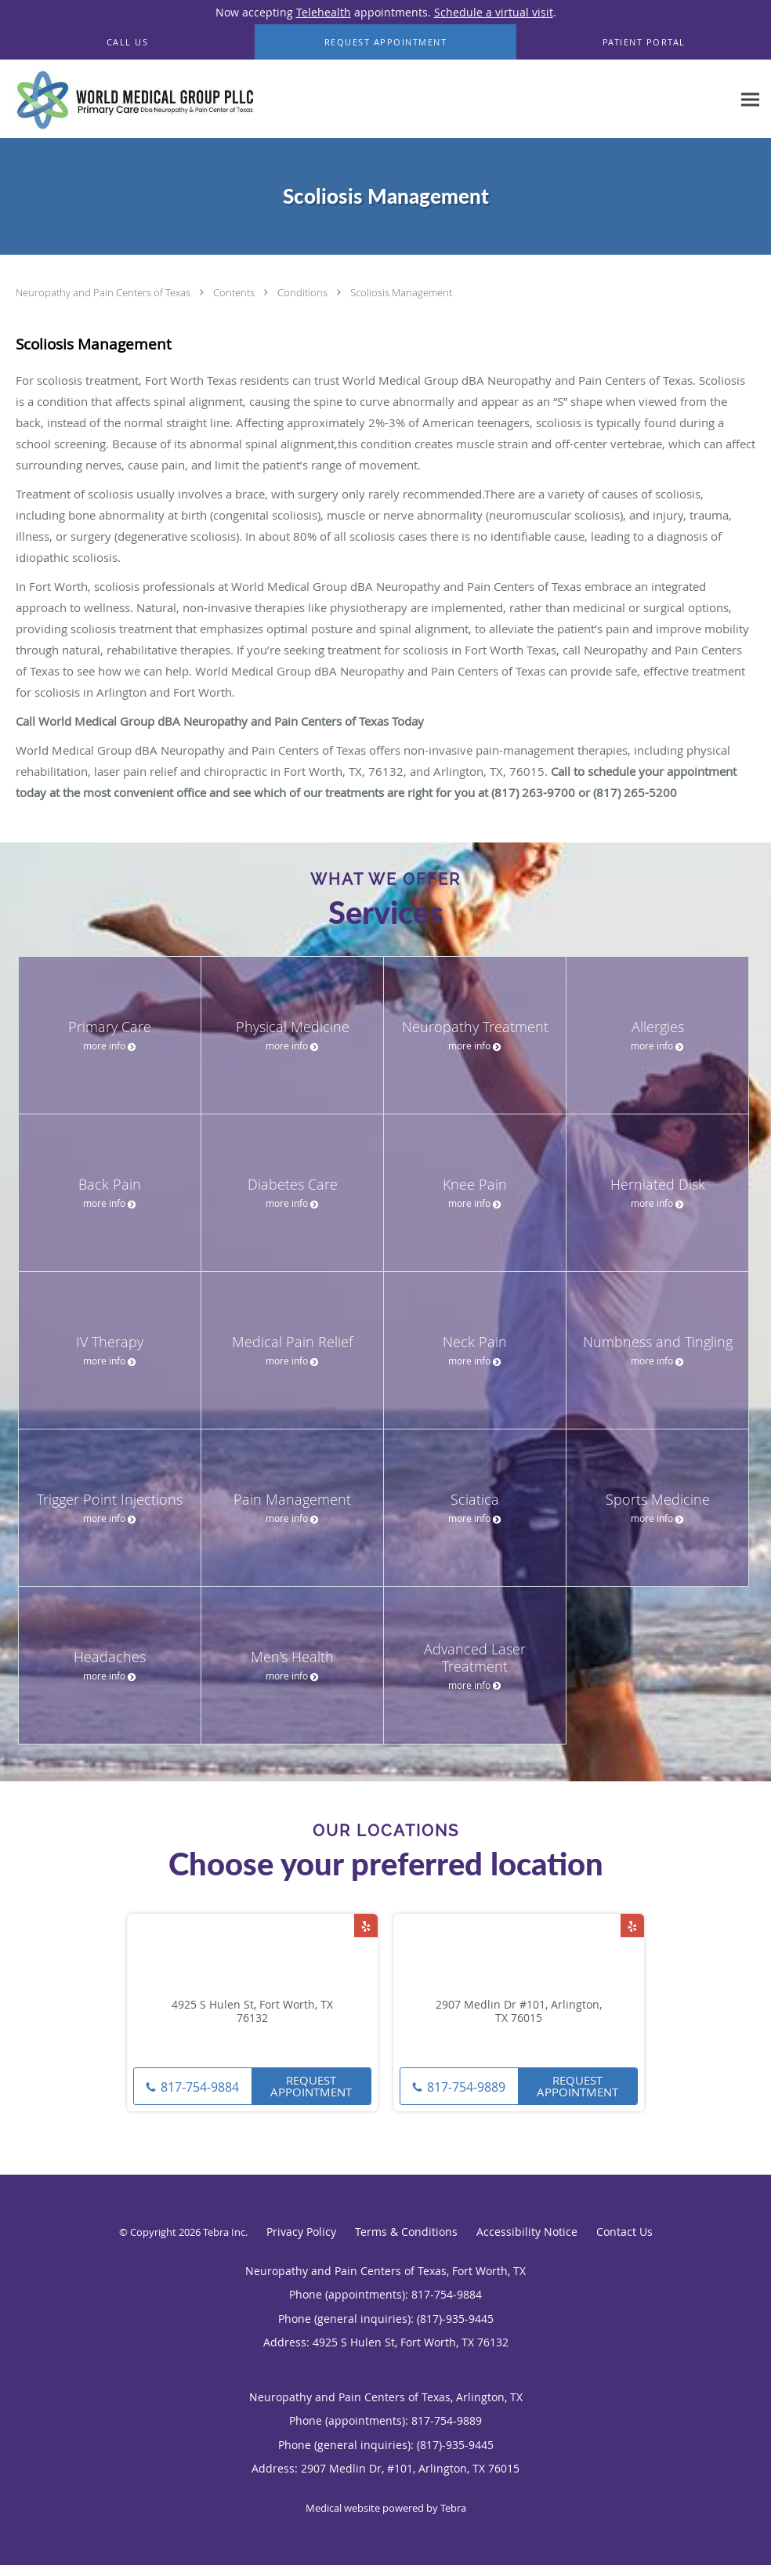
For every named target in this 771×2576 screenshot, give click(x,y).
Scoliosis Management (401, 292)
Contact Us (624, 2231)
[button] (386, 42)
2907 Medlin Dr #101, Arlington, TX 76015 (519, 2011)
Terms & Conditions (406, 2231)
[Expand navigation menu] (750, 99)
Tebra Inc (224, 2232)
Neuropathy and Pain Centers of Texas (104, 292)
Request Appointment (311, 2086)
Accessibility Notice (526, 2231)
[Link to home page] (131, 99)
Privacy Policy (301, 2231)
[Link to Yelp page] (366, 1925)
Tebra (453, 2508)
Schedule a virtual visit (493, 12)
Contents (235, 292)
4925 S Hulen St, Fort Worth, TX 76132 (252, 2011)
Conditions (303, 292)
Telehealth (323, 12)
